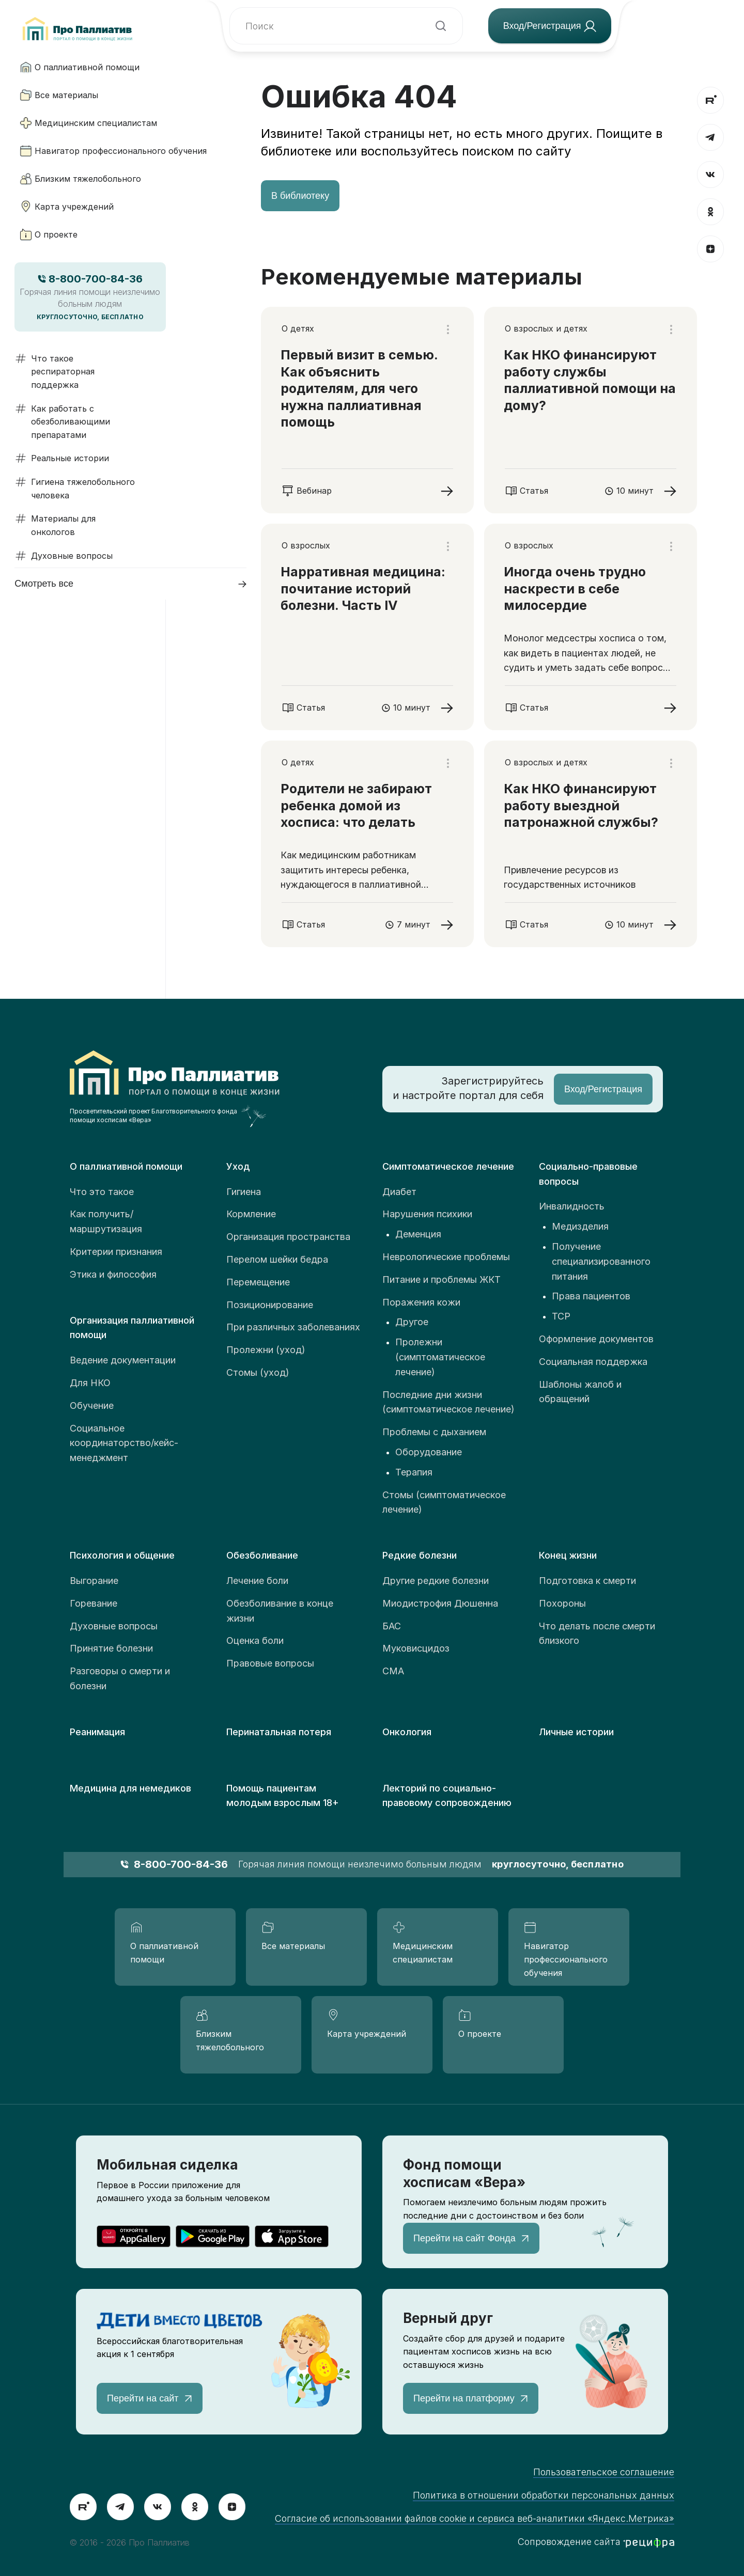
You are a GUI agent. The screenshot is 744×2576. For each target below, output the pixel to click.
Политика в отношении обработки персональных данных (543, 2495)
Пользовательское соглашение (603, 2472)
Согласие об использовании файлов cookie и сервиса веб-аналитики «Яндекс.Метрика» (474, 2518)
